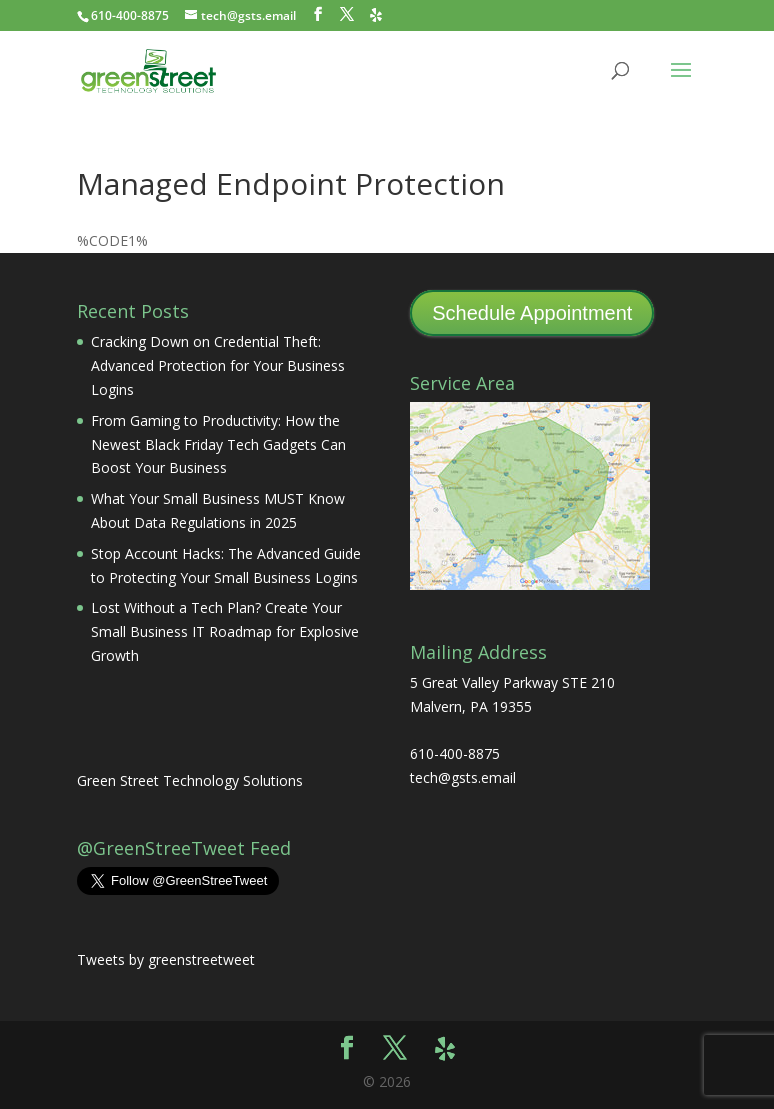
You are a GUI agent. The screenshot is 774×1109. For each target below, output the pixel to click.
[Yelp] (376, 15)
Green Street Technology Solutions (190, 780)
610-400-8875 (130, 15)
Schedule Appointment (532, 313)
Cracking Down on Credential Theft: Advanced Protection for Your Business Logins (218, 365)
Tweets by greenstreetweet (166, 959)
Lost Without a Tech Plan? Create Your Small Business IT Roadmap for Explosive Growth (225, 631)
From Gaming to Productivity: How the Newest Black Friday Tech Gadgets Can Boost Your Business (218, 444)
